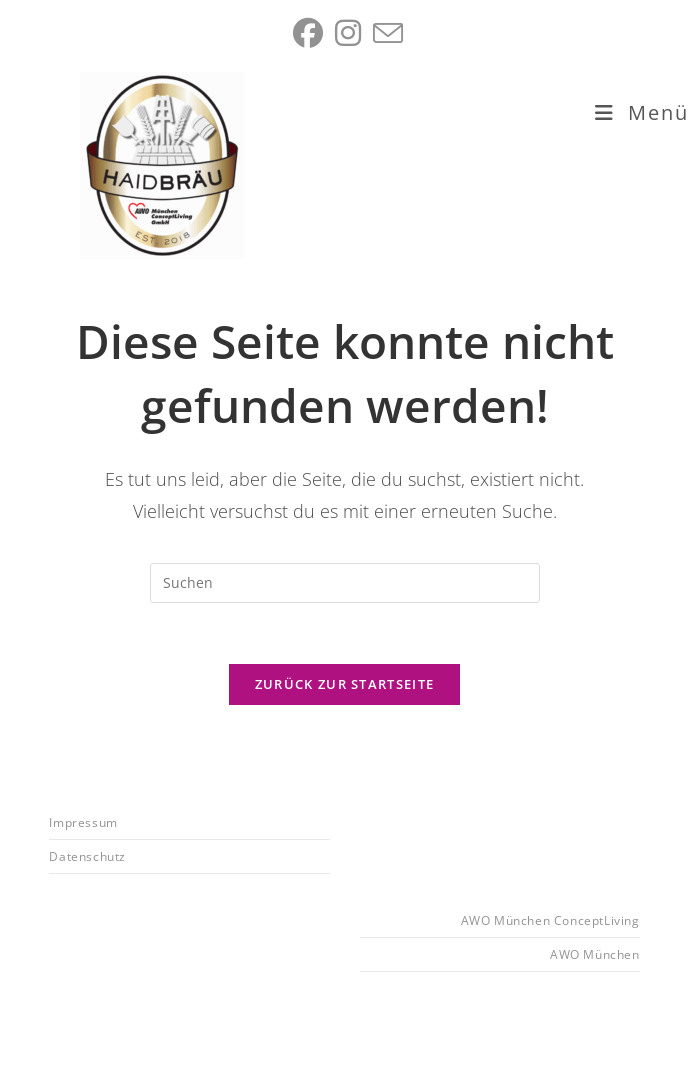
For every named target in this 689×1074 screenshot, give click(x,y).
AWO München (595, 954)
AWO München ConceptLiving (550, 920)
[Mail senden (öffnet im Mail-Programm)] (385, 33)
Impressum (83, 822)
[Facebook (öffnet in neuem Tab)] (308, 33)
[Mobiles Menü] (642, 112)
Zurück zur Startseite (344, 684)
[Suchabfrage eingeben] (345, 583)
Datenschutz (87, 856)
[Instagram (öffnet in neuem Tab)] (348, 33)
